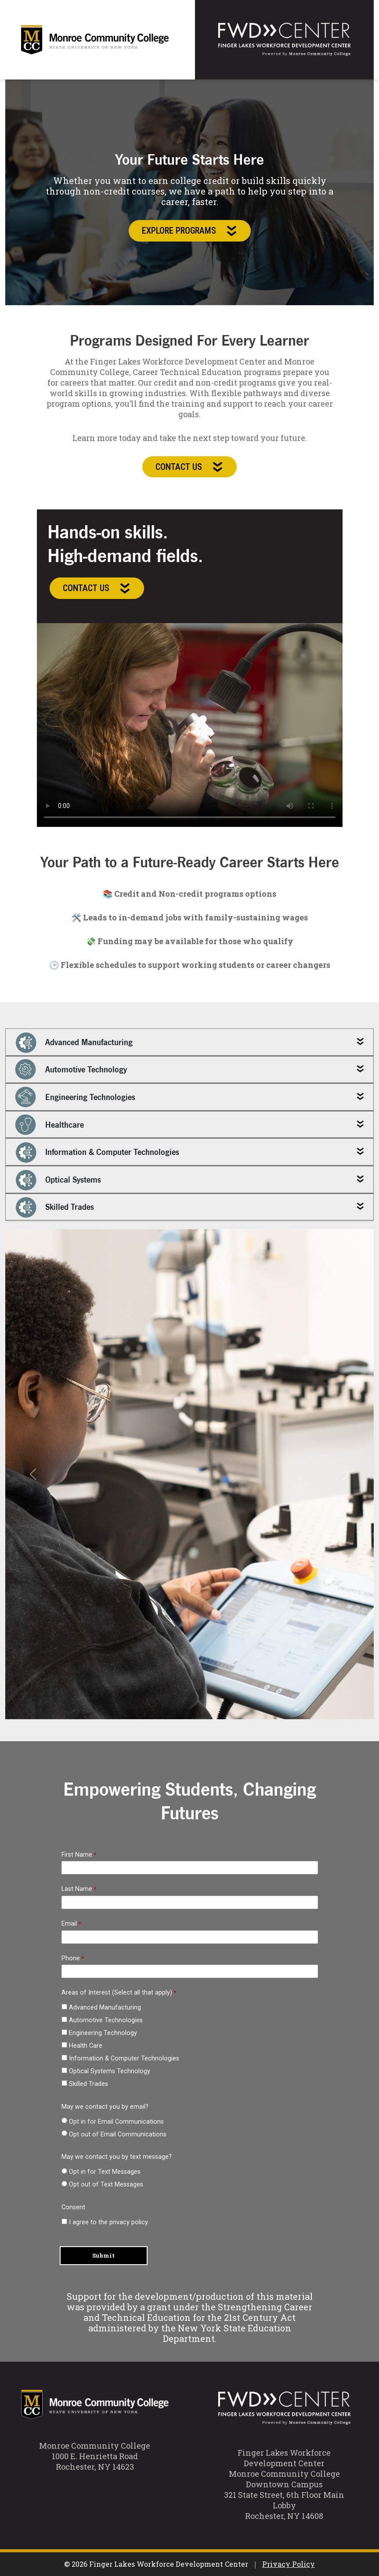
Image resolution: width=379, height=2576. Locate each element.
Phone (70, 1958)
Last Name (76, 1889)
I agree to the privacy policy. (109, 2222)
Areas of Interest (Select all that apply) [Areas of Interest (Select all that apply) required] (116, 1992)
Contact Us (189, 467)
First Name (76, 1854)
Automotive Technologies (106, 2020)
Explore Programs (190, 230)
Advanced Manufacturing (73, 1042)
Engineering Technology (103, 2033)
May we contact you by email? (104, 2107)
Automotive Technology (70, 1069)
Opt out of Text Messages (106, 2184)
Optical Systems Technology (109, 2071)
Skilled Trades (54, 1207)
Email (69, 1923)
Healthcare (49, 1125)
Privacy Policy (288, 2564)
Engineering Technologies (74, 1097)
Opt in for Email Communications (117, 2121)
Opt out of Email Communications (117, 2134)
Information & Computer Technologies (96, 1152)
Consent (73, 2207)
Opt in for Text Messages (105, 2172)
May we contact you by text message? (117, 2157)
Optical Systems (57, 1180)
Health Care (85, 2045)
